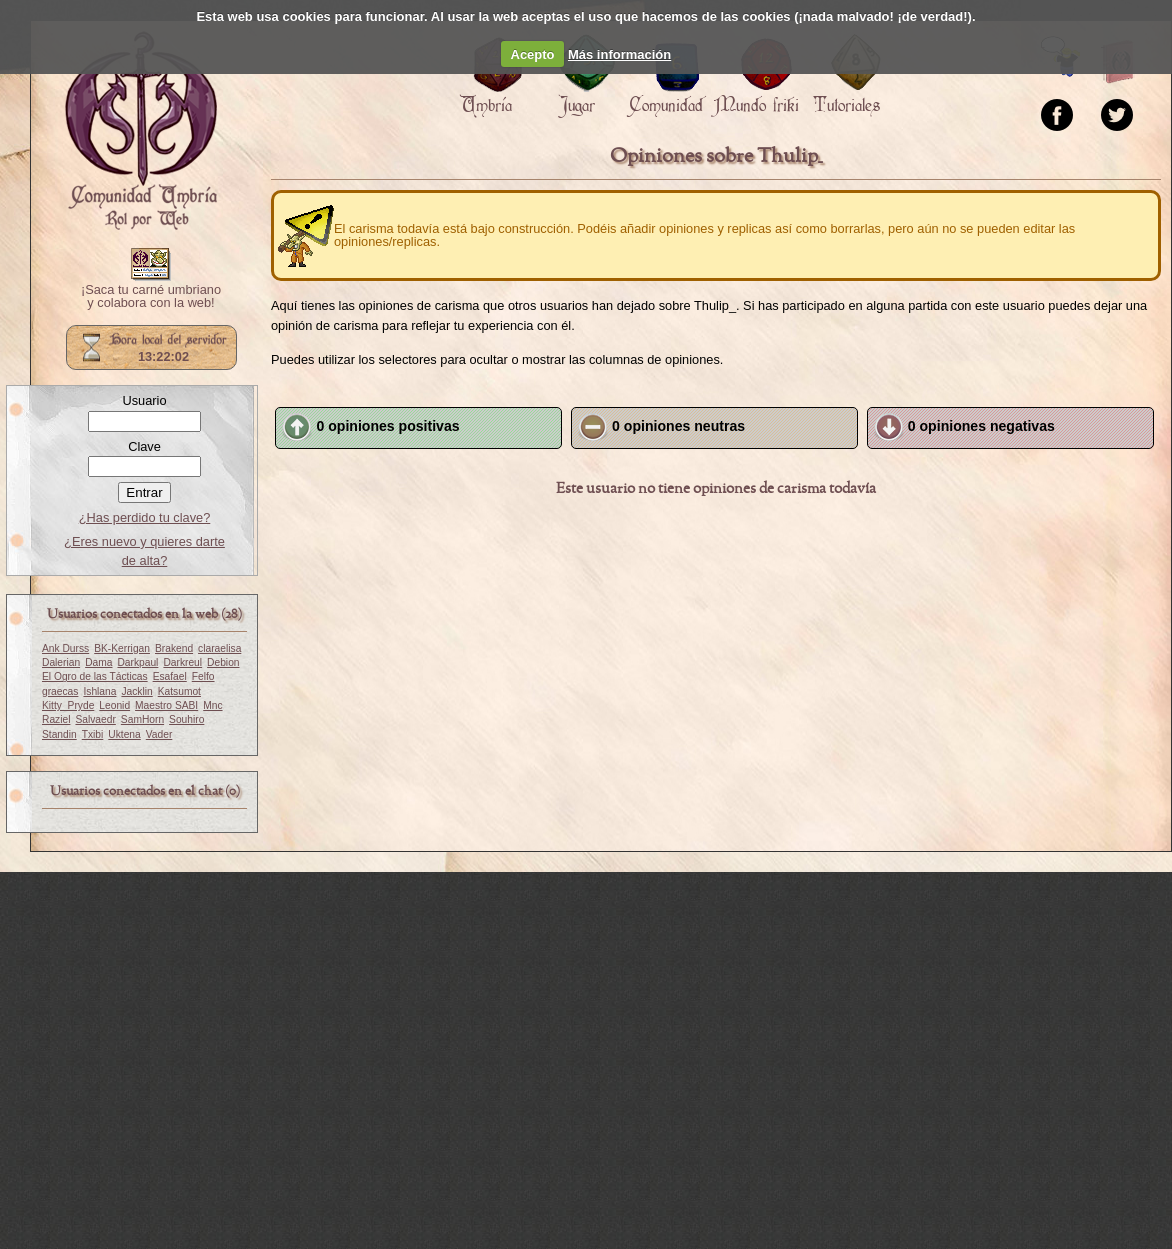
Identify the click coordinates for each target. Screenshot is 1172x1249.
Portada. (141, 131)
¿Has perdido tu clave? (145, 517)
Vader (159, 734)
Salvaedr (95, 719)
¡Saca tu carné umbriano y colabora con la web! (151, 297)
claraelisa (219, 648)
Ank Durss (65, 648)
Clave (144, 446)
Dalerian (61, 662)
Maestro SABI (166, 705)
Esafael (170, 676)
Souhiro (186, 719)
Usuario (144, 400)
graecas (60, 691)
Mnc (212, 705)
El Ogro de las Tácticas (95, 676)
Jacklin (136, 691)
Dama (98, 662)
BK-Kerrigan (122, 648)
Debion (223, 662)
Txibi (93, 734)
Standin (59, 734)
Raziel (56, 719)
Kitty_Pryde (68, 705)
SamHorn (142, 719)
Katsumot (179, 691)
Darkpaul (137, 662)
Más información (619, 54)
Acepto (533, 54)
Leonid (114, 705)
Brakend (174, 648)
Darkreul (182, 662)
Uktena (124, 734)
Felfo (203, 676)
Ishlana (99, 691)
